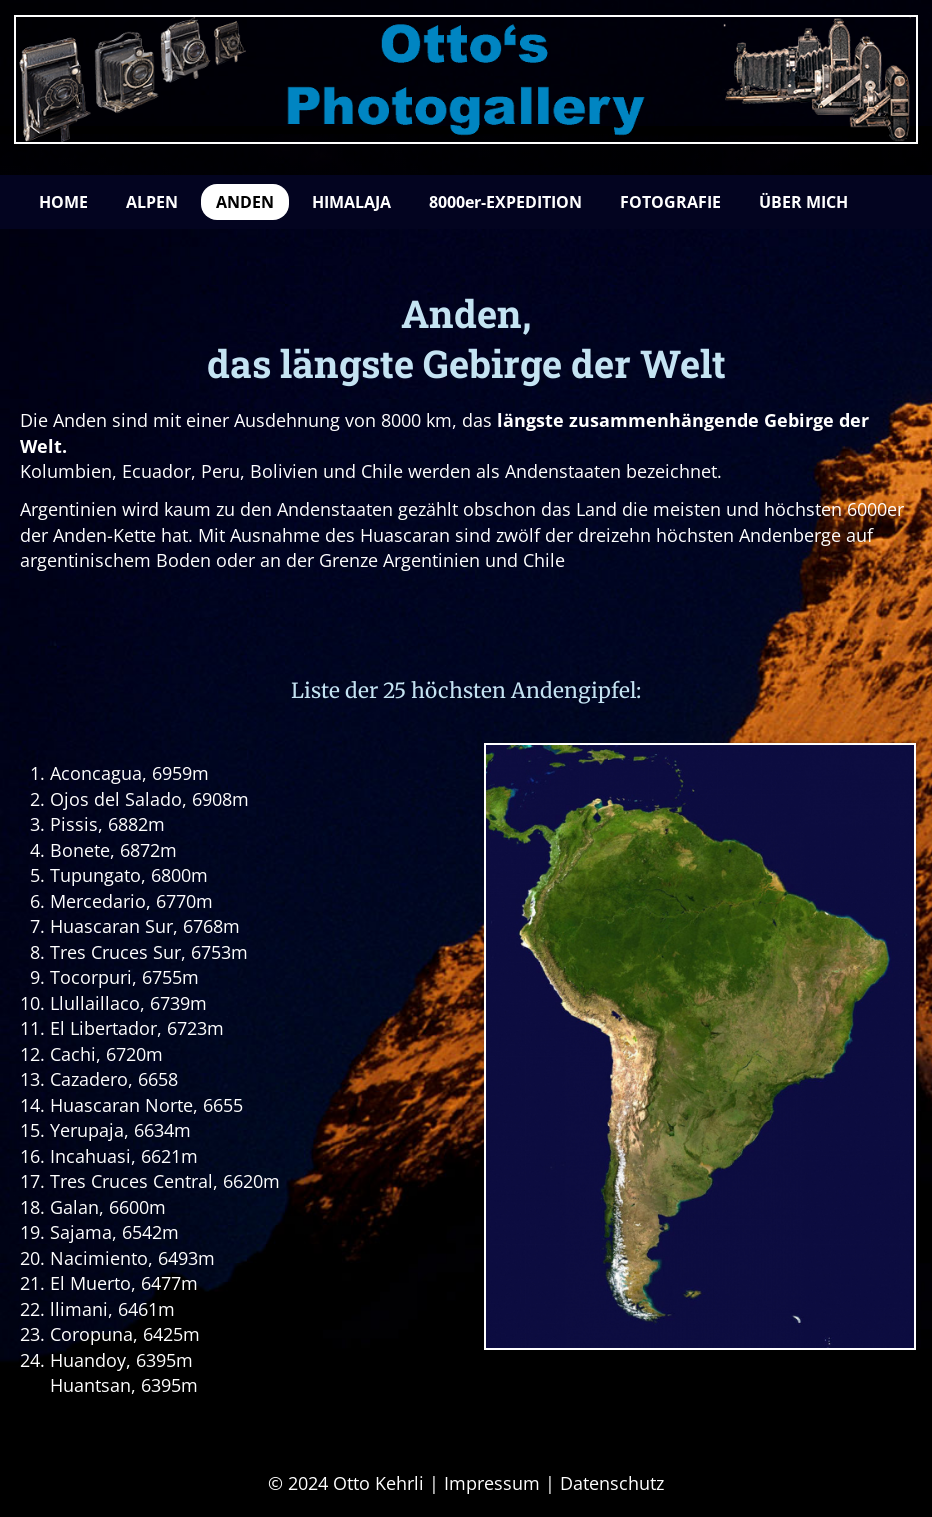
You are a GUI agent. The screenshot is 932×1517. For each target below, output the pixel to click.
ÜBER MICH (803, 202)
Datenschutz (612, 1483)
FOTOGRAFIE (670, 202)
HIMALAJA (351, 202)
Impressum (492, 1483)
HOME (63, 202)
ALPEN (152, 202)
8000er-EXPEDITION (505, 202)
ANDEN (245, 202)
